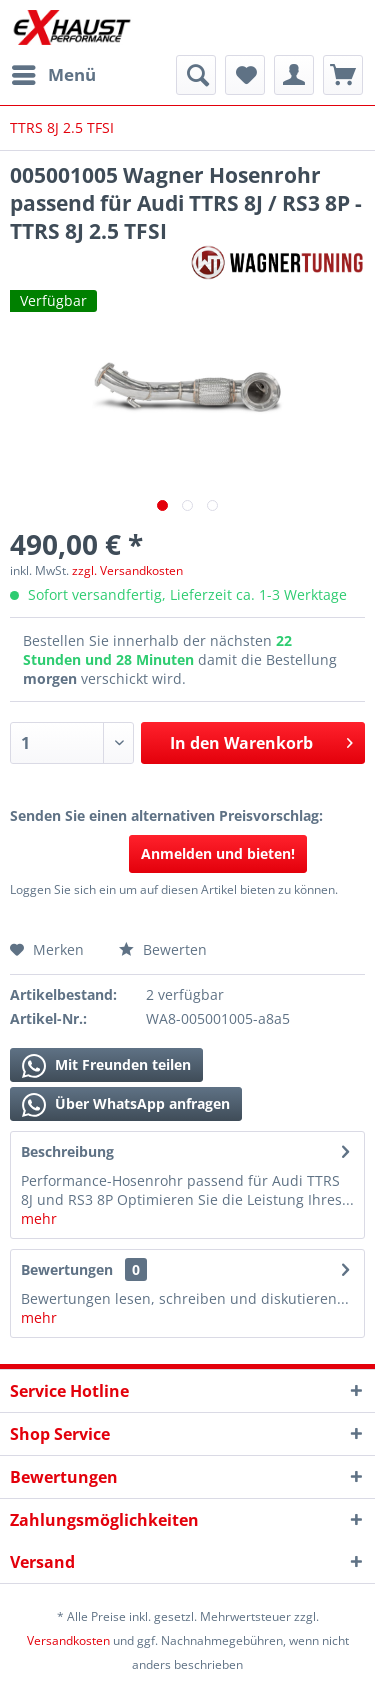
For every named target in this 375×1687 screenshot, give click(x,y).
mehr (39, 1218)
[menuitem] (53, 75)
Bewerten (163, 949)
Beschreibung (67, 1151)
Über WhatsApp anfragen (126, 1105)
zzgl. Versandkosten (127, 570)
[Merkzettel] (245, 75)
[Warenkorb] (343, 75)
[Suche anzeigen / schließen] (196, 75)
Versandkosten (68, 1640)
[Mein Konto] (294, 75)
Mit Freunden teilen (106, 1066)
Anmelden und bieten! (218, 853)
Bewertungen (67, 1269)
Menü (54, 72)
